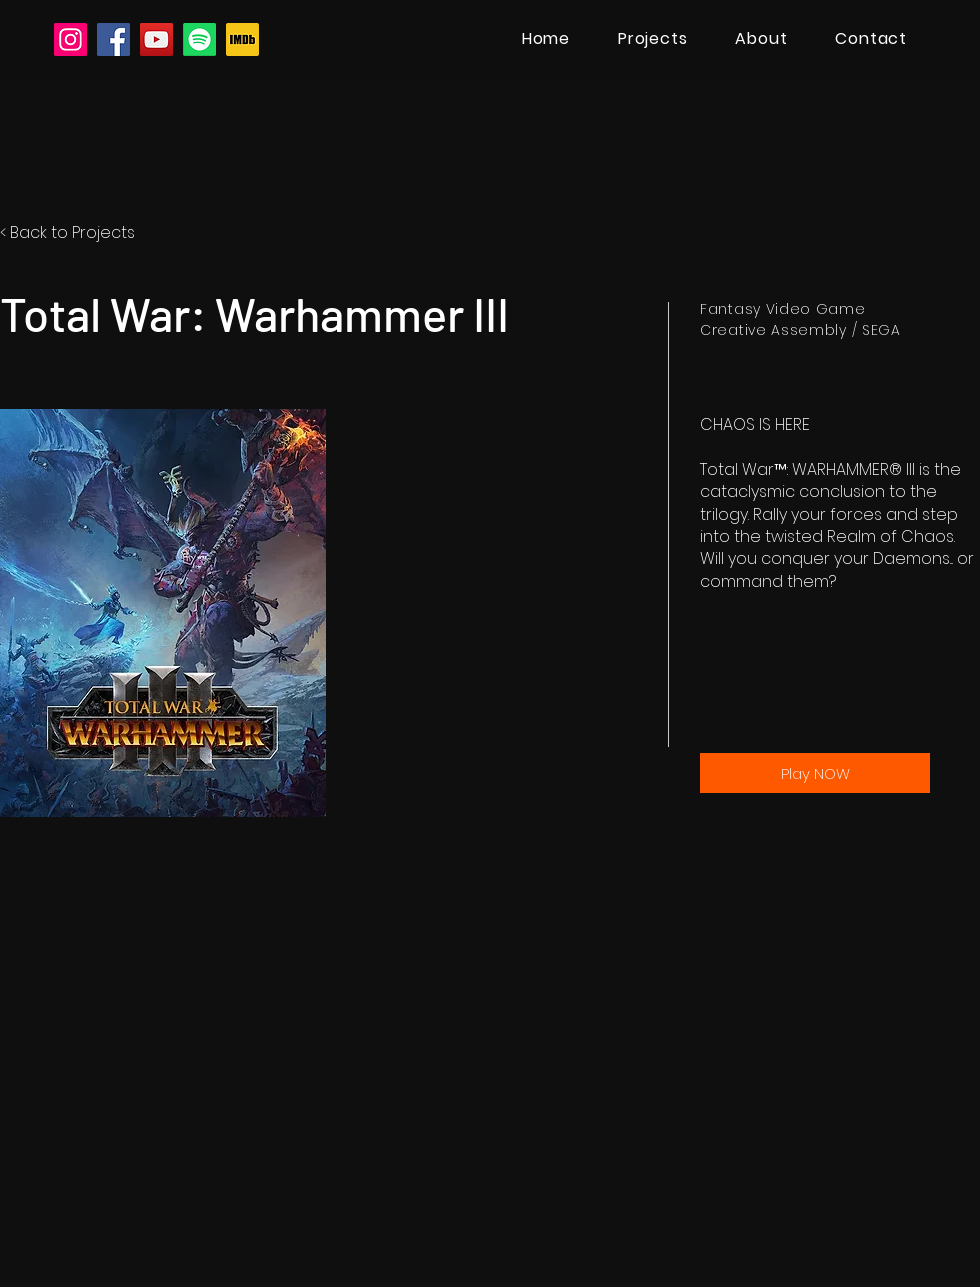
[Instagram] (70, 39)
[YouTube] (156, 39)
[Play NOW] (815, 773)
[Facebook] (113, 39)
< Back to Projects (67, 232)
